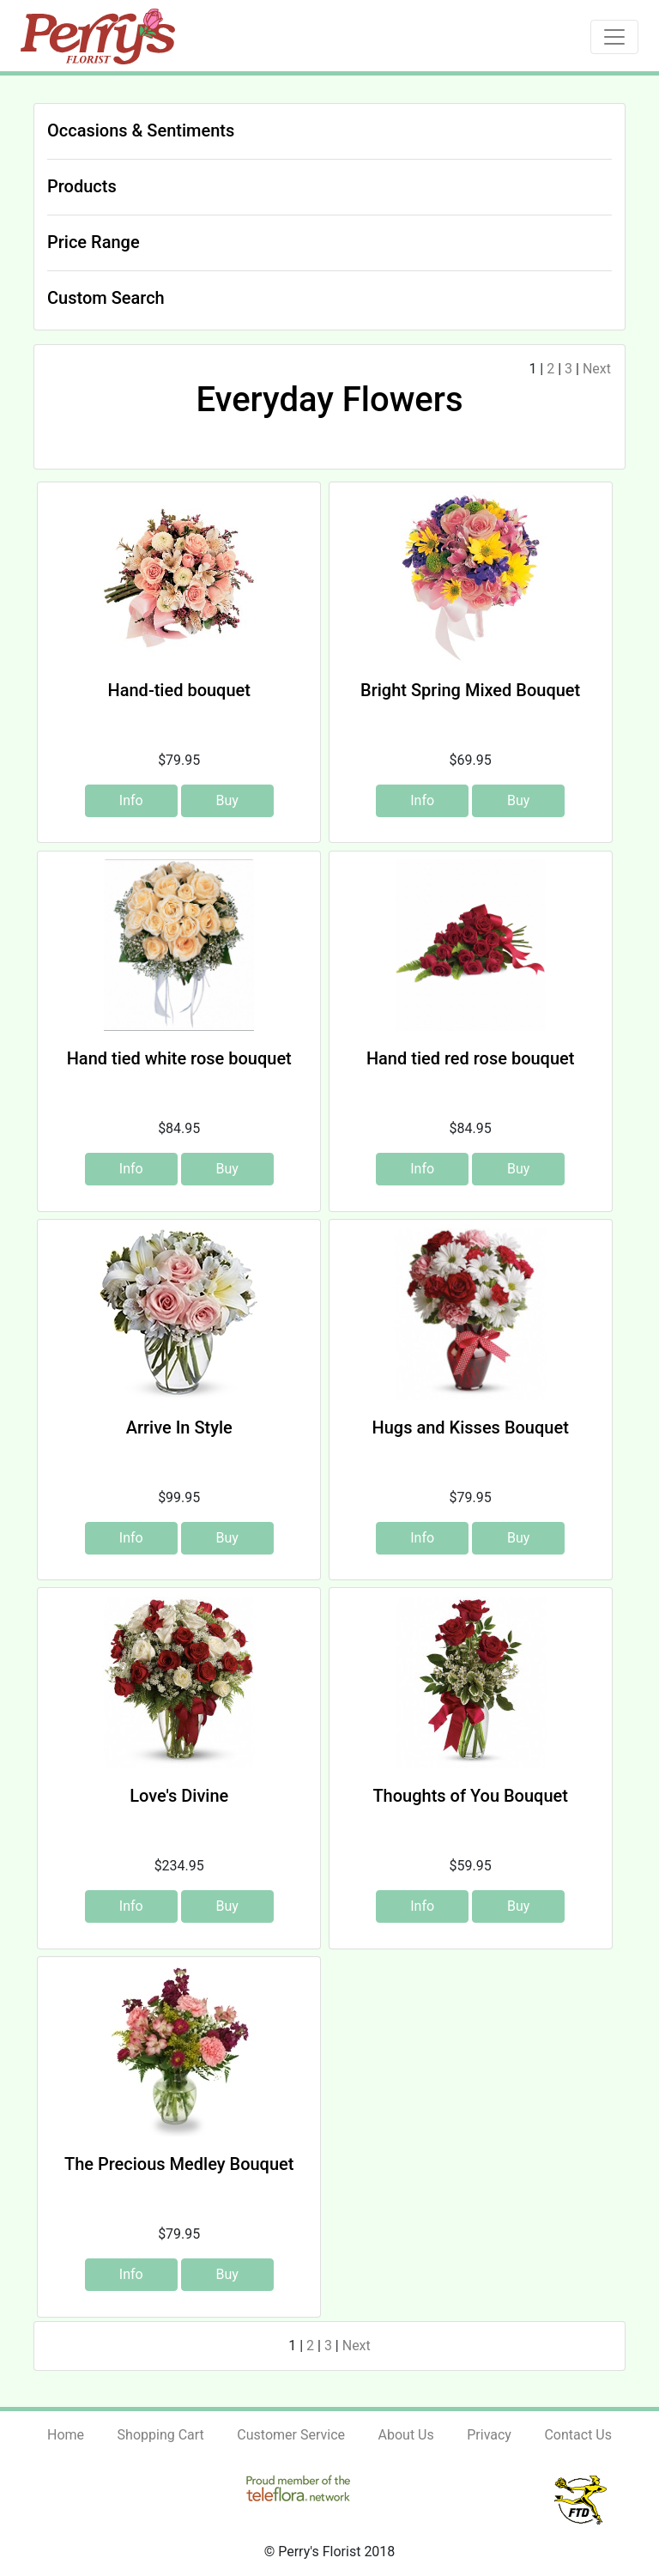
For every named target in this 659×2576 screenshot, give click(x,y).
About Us (406, 2435)
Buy (227, 800)
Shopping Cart (161, 2435)
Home (65, 2435)
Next (597, 369)
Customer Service (291, 2435)
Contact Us (578, 2435)
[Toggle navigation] (614, 37)
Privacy (489, 2435)
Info (131, 800)
